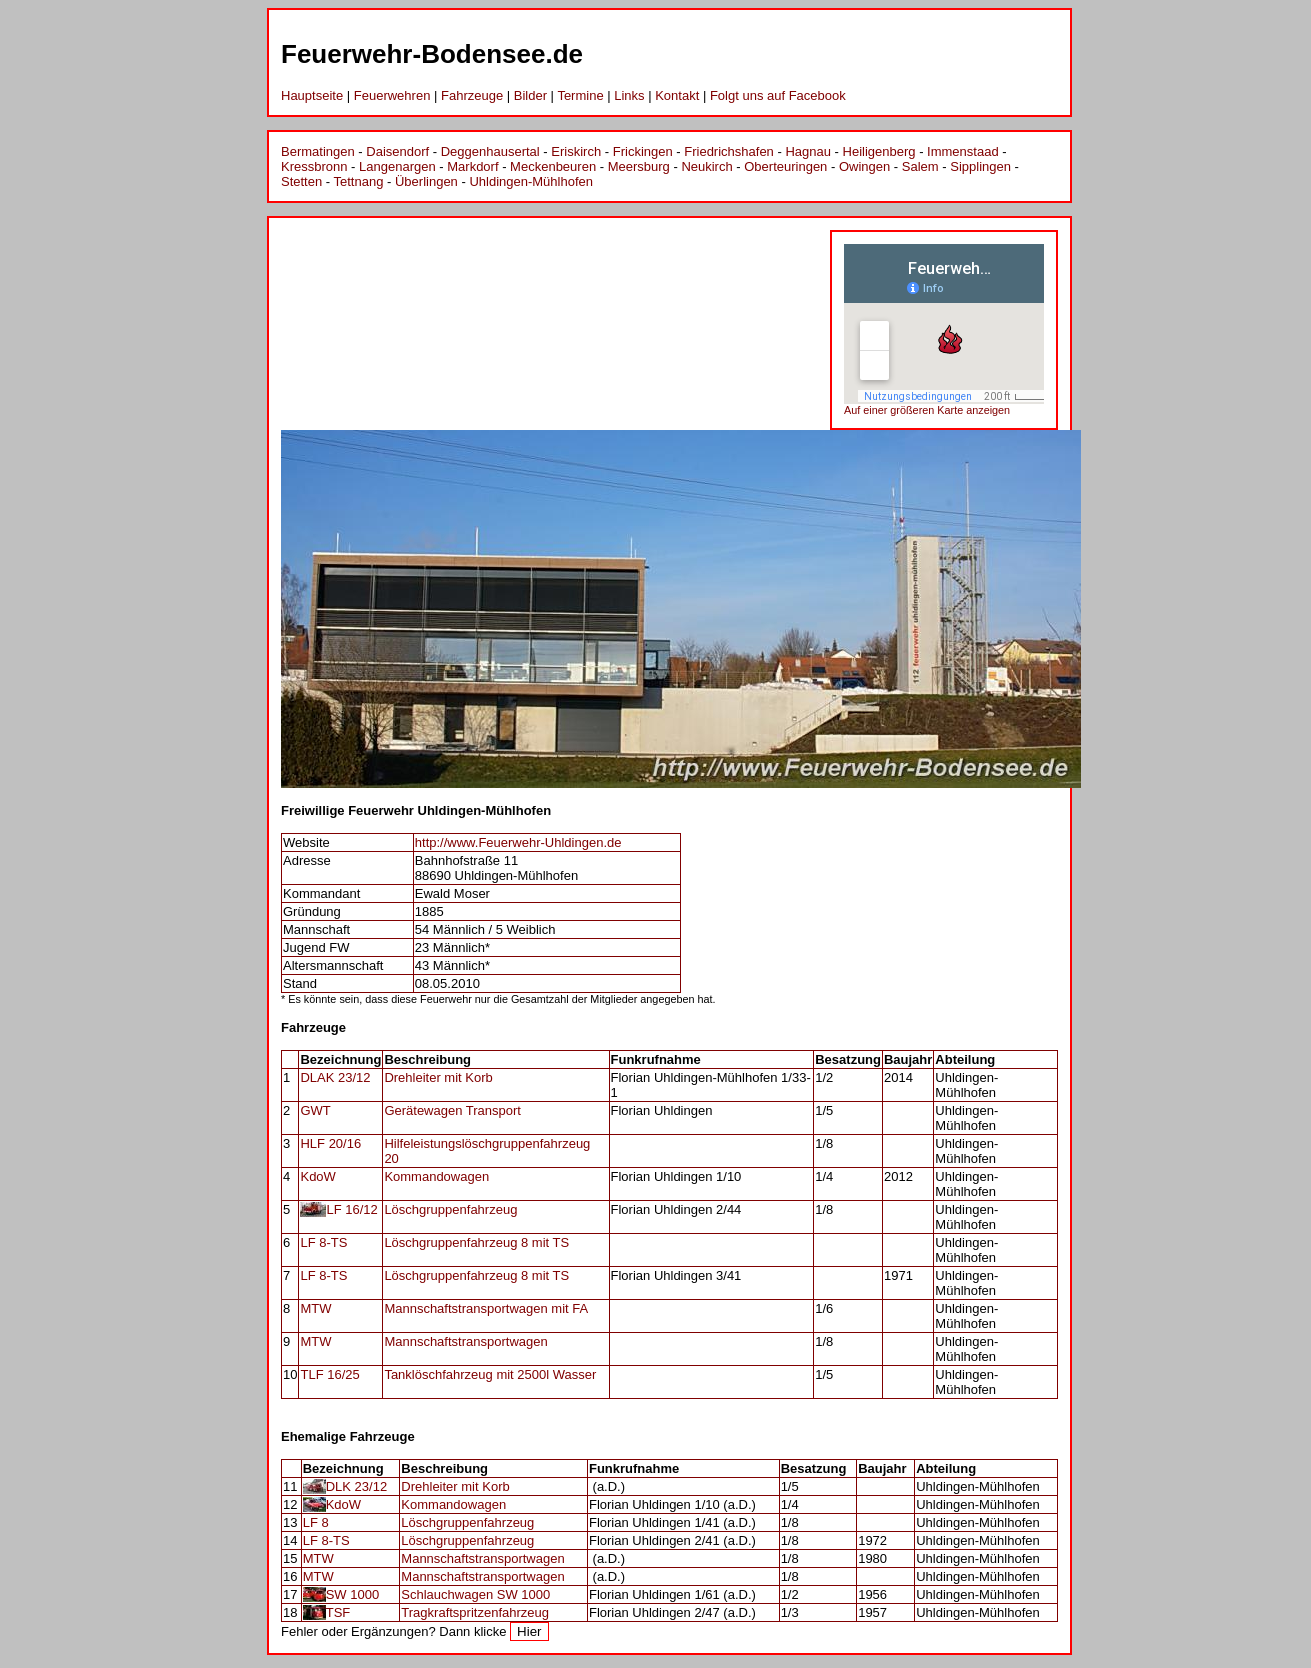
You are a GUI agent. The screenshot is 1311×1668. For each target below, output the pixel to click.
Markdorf (472, 166)
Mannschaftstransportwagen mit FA (486, 1308)
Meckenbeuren (553, 166)
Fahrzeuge (472, 95)
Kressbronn (314, 166)
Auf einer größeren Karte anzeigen (927, 410)
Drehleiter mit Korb (438, 1077)
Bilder (530, 95)
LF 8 (316, 1522)
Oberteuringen (785, 166)
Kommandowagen (436, 1176)
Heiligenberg (879, 151)
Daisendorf (397, 151)
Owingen (864, 166)
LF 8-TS (323, 1242)
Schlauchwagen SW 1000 (475, 1594)
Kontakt (677, 95)
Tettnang (359, 181)
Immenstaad (963, 151)
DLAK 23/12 (335, 1077)
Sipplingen (980, 166)
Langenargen (397, 166)
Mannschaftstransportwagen (465, 1341)
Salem (920, 166)
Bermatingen (318, 151)
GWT (315, 1110)
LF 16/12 (351, 1209)
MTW (315, 1308)
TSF (338, 1612)
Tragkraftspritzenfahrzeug (475, 1612)
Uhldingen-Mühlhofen (531, 181)
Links (629, 95)
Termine (580, 95)
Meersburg (639, 166)
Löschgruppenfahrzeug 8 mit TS (476, 1242)
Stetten (301, 181)
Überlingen (426, 181)
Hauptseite (312, 95)
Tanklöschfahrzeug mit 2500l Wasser (490, 1374)
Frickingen (643, 151)
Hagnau (808, 151)
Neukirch (706, 166)
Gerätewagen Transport (452, 1110)
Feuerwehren (392, 95)
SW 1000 (352, 1594)
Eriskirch (576, 151)
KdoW (317, 1176)
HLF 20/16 (330, 1143)
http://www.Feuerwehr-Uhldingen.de (518, 842)
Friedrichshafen (729, 151)
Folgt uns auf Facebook (778, 95)
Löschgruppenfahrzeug (450, 1209)
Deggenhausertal (490, 151)
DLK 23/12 (356, 1486)
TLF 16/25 (329, 1374)
